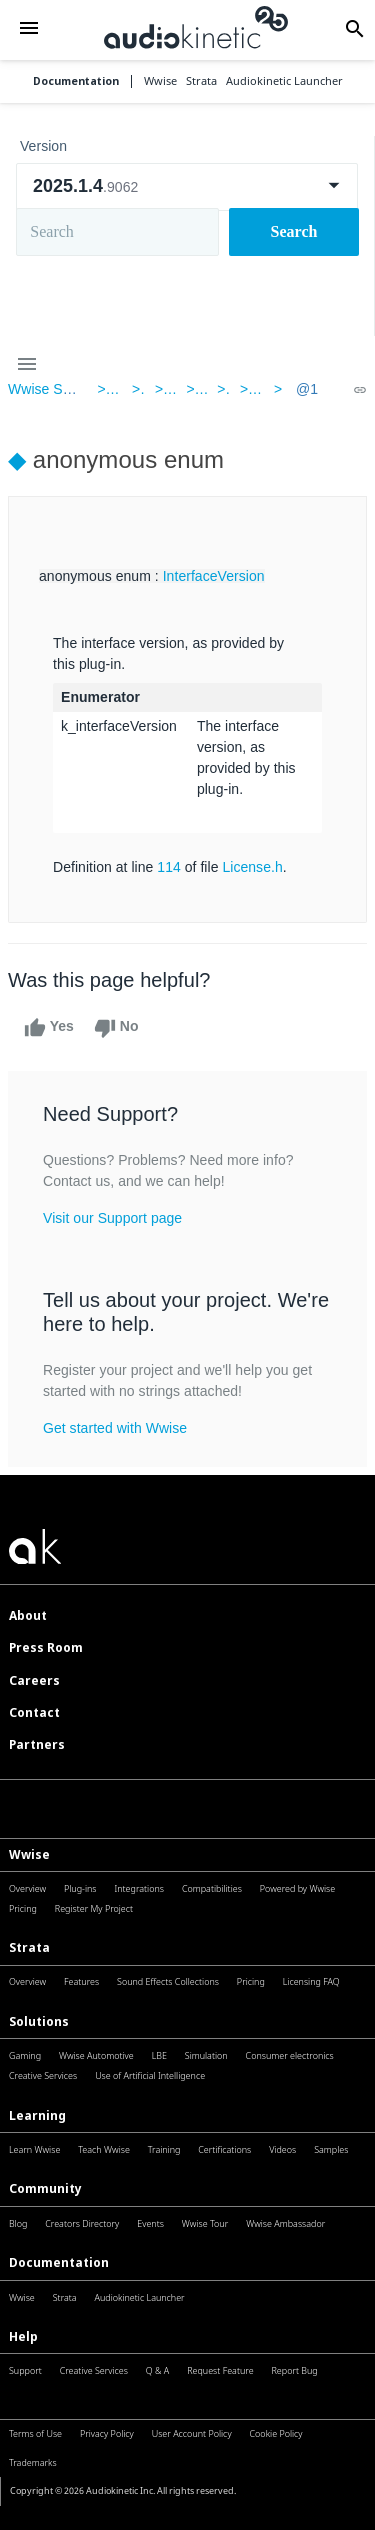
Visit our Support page (112, 1218)
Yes (49, 1028)
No (116, 1028)
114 (169, 867)
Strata (29, 1947)
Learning (37, 2115)
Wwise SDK (45, 389)
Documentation (76, 81)
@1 (307, 389)
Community (45, 2188)
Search (294, 231)
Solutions (39, 2021)
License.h (252, 867)
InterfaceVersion (214, 576)
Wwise (29, 1854)
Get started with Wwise (115, 1428)
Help (23, 2336)
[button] (28, 29)
